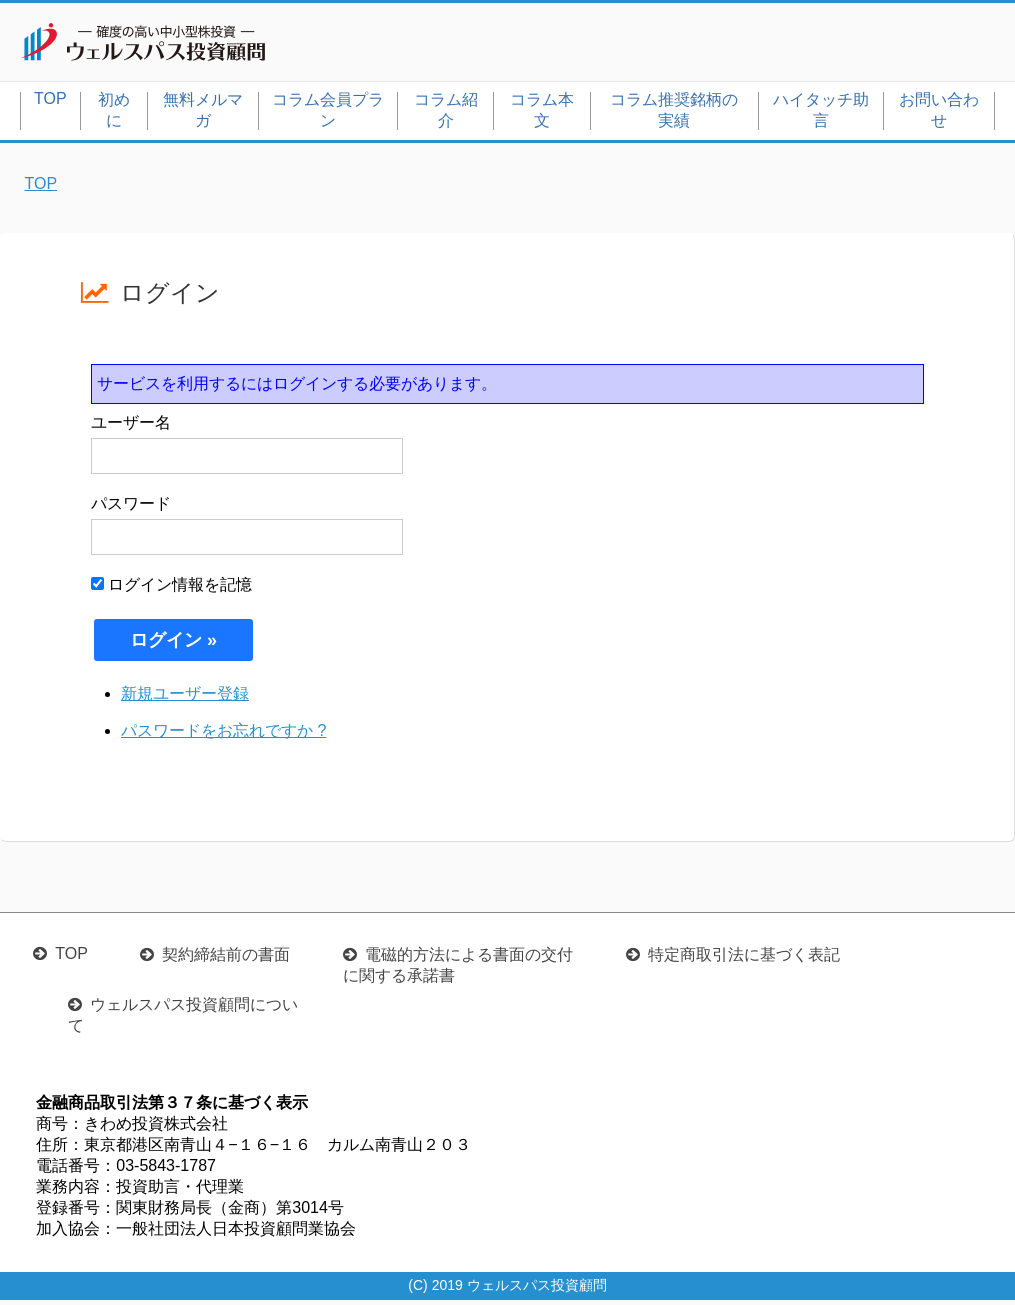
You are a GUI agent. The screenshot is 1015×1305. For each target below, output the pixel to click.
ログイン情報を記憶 (171, 588)
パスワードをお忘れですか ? (223, 734)
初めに (114, 114)
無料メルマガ (203, 114)
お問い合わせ (939, 114)
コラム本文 (542, 114)
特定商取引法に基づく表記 (744, 959)
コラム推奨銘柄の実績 (674, 114)
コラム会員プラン (328, 114)
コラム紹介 (446, 114)
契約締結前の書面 (226, 959)
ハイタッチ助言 (821, 114)
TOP (50, 102)
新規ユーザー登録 (185, 697)
